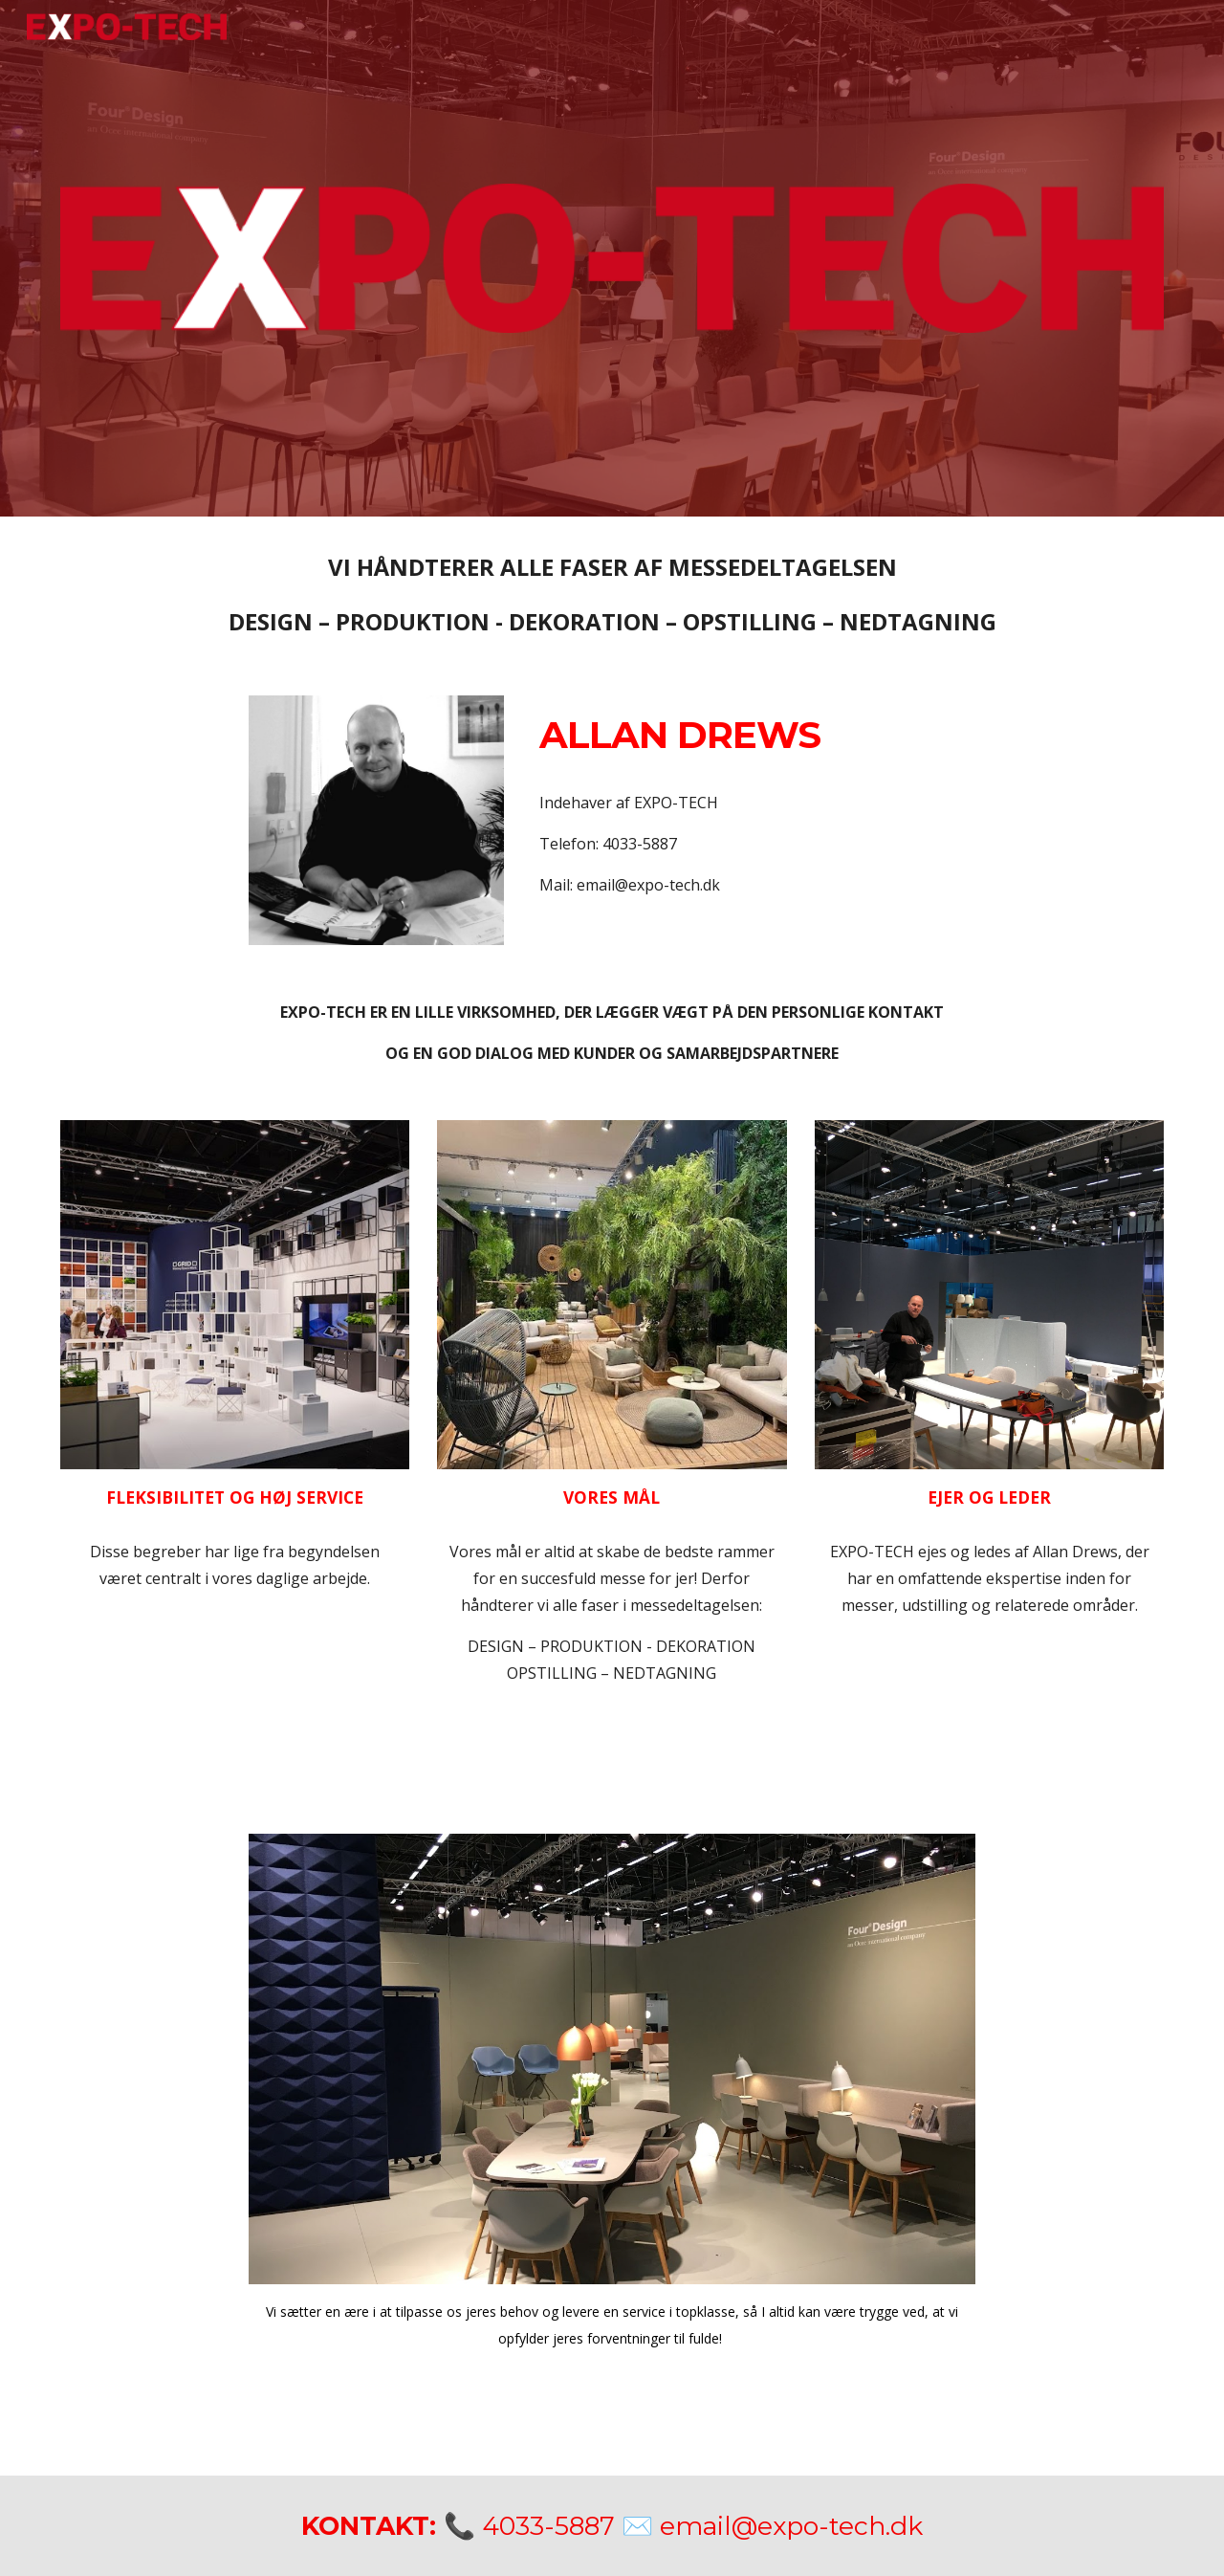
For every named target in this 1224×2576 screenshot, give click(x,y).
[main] (612, 594)
